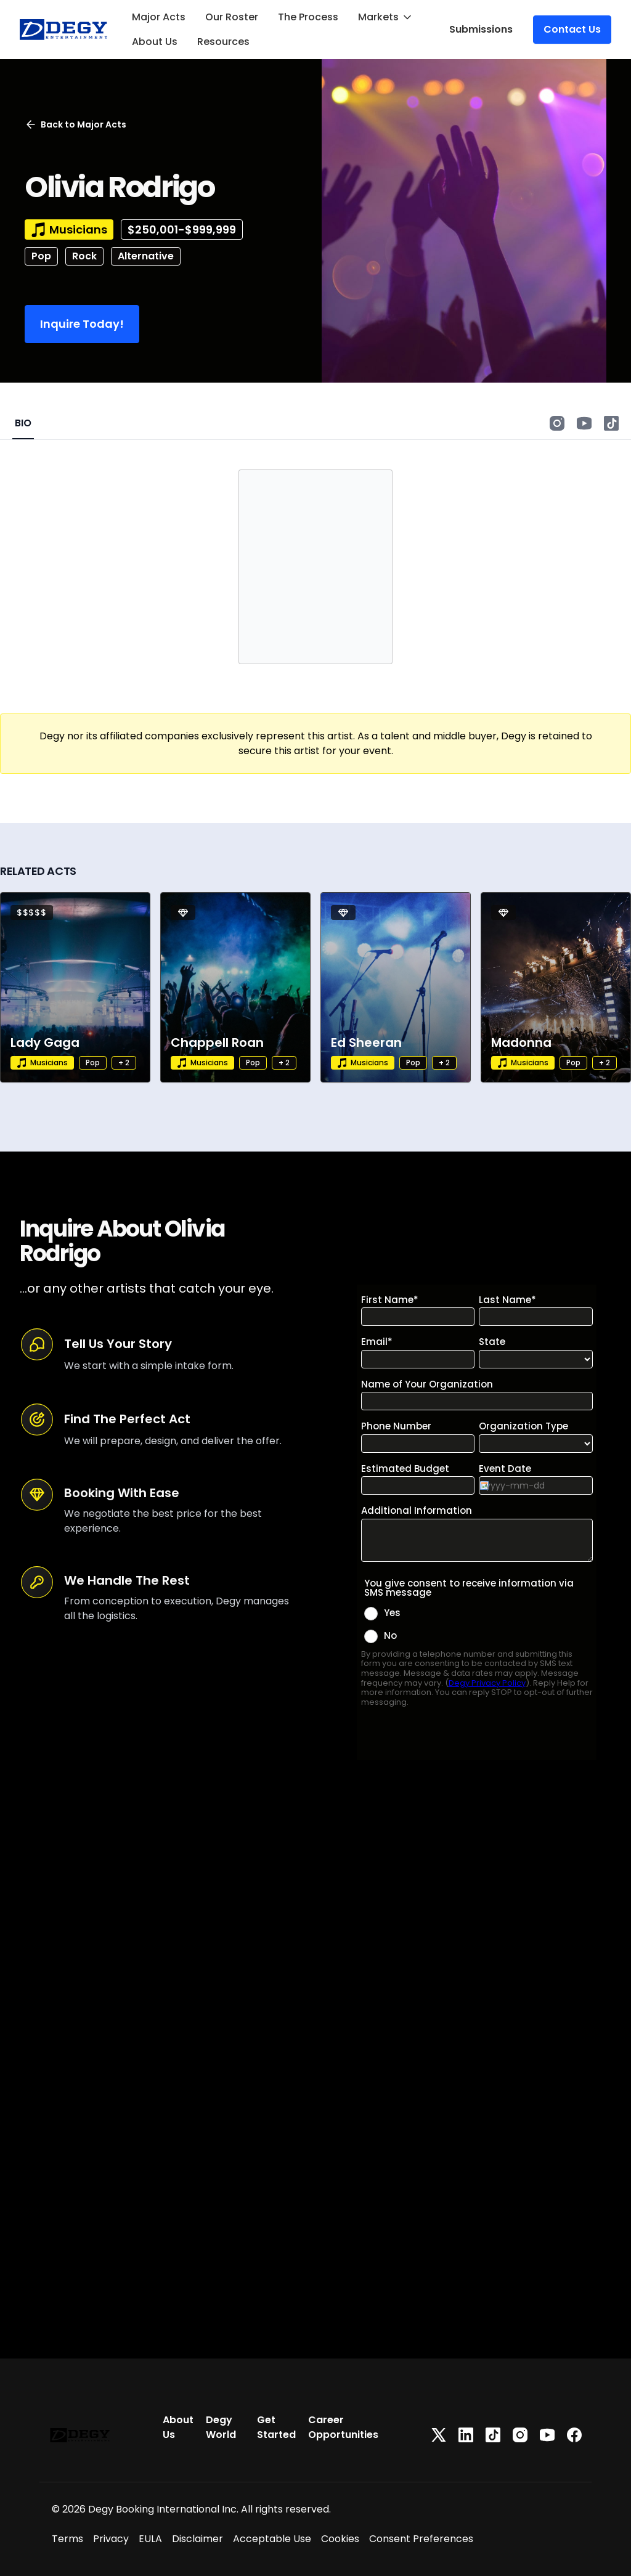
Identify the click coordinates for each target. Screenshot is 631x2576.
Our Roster (231, 17)
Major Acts (158, 17)
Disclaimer (197, 2539)
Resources (223, 42)
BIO (23, 423)
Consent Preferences (421, 2539)
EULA (150, 2539)
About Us (154, 42)
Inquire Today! (82, 323)
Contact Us (572, 29)
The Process (308, 17)
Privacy (111, 2539)
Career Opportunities (343, 2427)
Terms (67, 2539)
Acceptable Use (272, 2539)
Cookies (340, 2539)
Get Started (276, 2427)
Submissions (481, 29)
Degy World (221, 2427)
